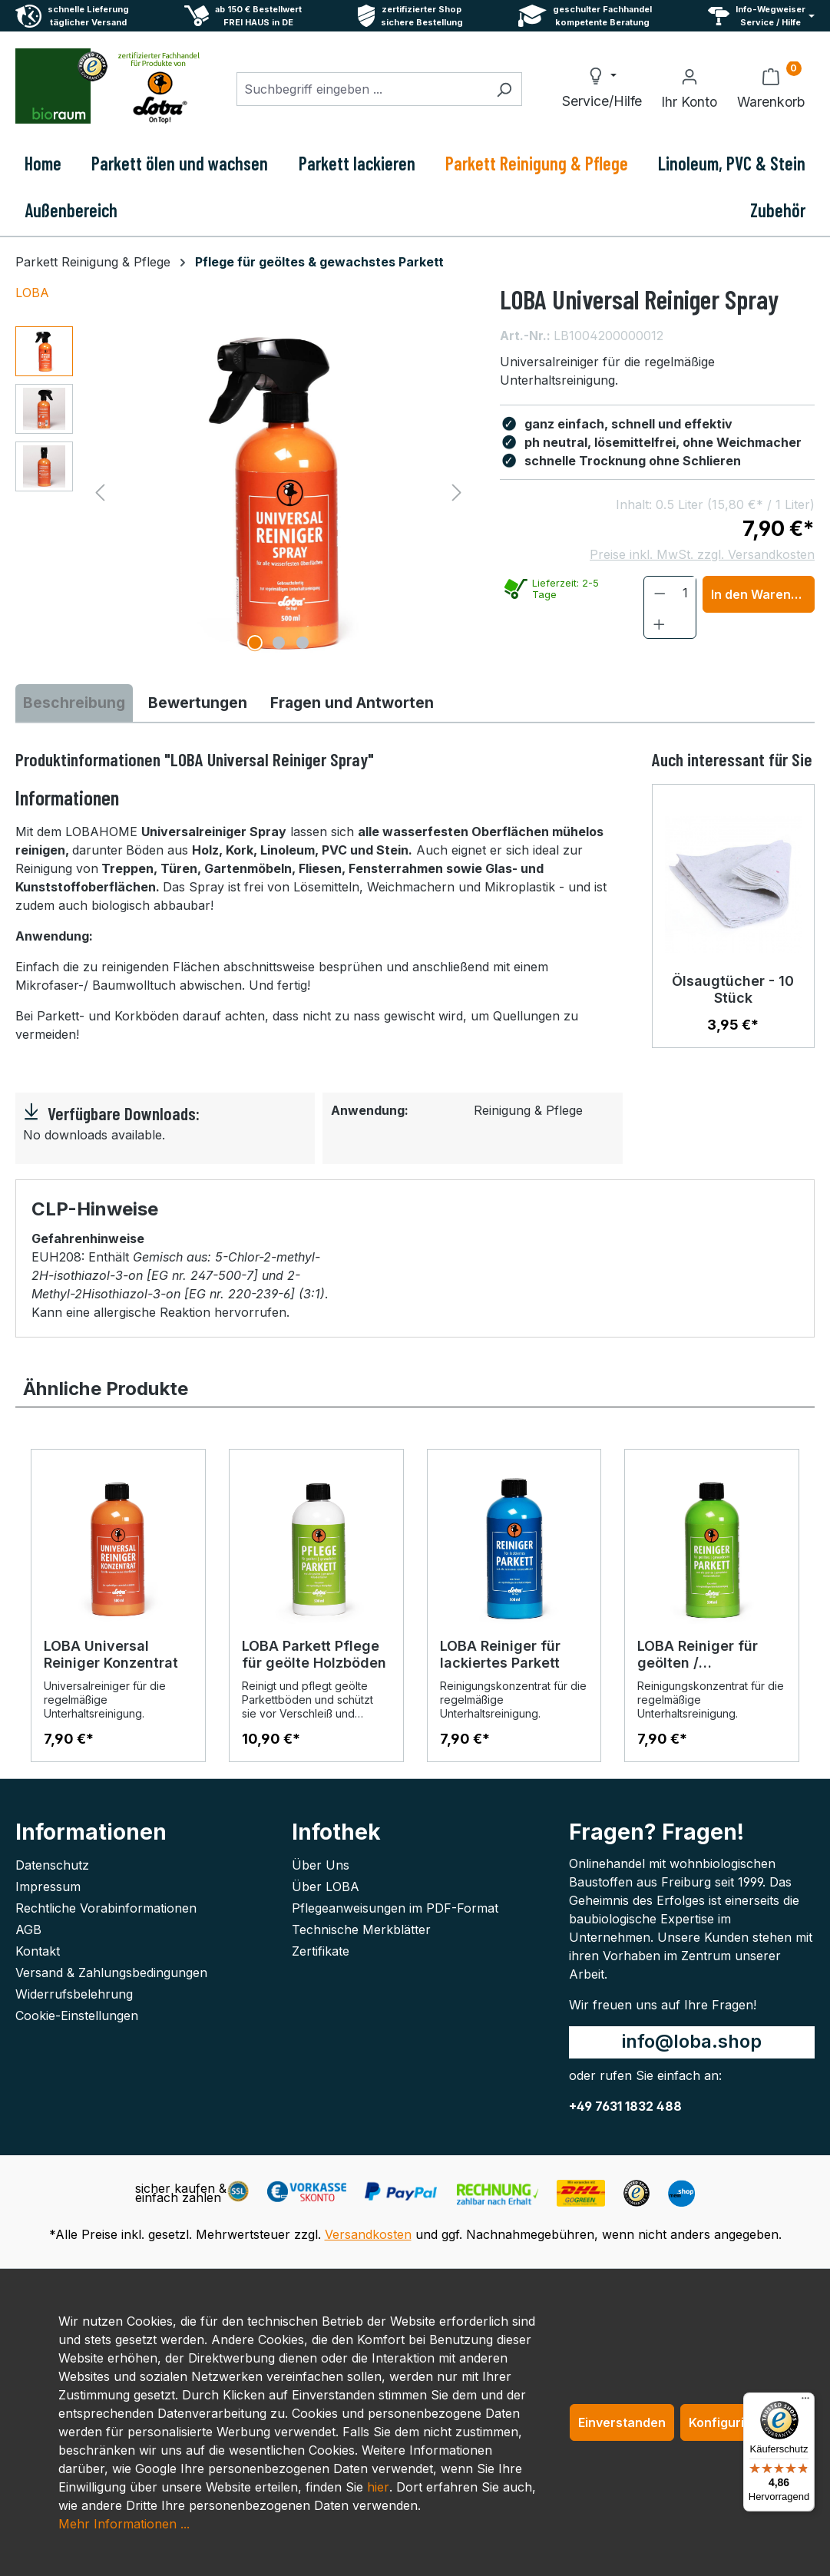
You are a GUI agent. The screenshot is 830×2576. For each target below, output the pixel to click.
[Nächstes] (456, 492)
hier (378, 2487)
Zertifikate (320, 1951)
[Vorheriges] (99, 492)
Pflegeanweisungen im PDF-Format (395, 1908)
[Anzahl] (685, 593)
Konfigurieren (730, 2422)
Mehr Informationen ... (124, 2523)
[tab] (74, 703)
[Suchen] (504, 89)
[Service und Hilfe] (761, 15)
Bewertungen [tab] (197, 702)
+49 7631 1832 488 (625, 2106)
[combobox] (361, 89)
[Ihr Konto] (689, 89)
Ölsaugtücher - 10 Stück (733, 989)
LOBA (32, 292)
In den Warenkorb (763, 594)
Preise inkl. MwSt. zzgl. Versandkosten (702, 554)
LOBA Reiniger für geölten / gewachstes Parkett (705, 1655)
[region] (242, 491)
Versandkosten (368, 2234)
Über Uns (320, 1865)
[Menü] (805, 2401)
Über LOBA (325, 1886)
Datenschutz (52, 1865)
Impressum (48, 1886)
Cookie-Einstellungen (76, 2015)
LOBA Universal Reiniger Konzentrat (111, 1654)
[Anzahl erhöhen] (659, 623)
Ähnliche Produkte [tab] (105, 1388)
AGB (28, 1929)
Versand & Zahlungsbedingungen (111, 1972)
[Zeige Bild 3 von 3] (302, 643)
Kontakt (37, 1951)
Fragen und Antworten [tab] (352, 702)
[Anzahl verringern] (660, 593)
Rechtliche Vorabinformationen (106, 1908)
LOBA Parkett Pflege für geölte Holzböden (314, 1654)
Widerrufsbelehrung (74, 1994)
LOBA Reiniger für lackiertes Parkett (500, 1654)
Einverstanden (622, 2422)
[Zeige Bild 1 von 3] (255, 643)
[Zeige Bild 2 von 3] (279, 643)
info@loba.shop (692, 2041)
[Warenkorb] (771, 89)
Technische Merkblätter (361, 1929)
